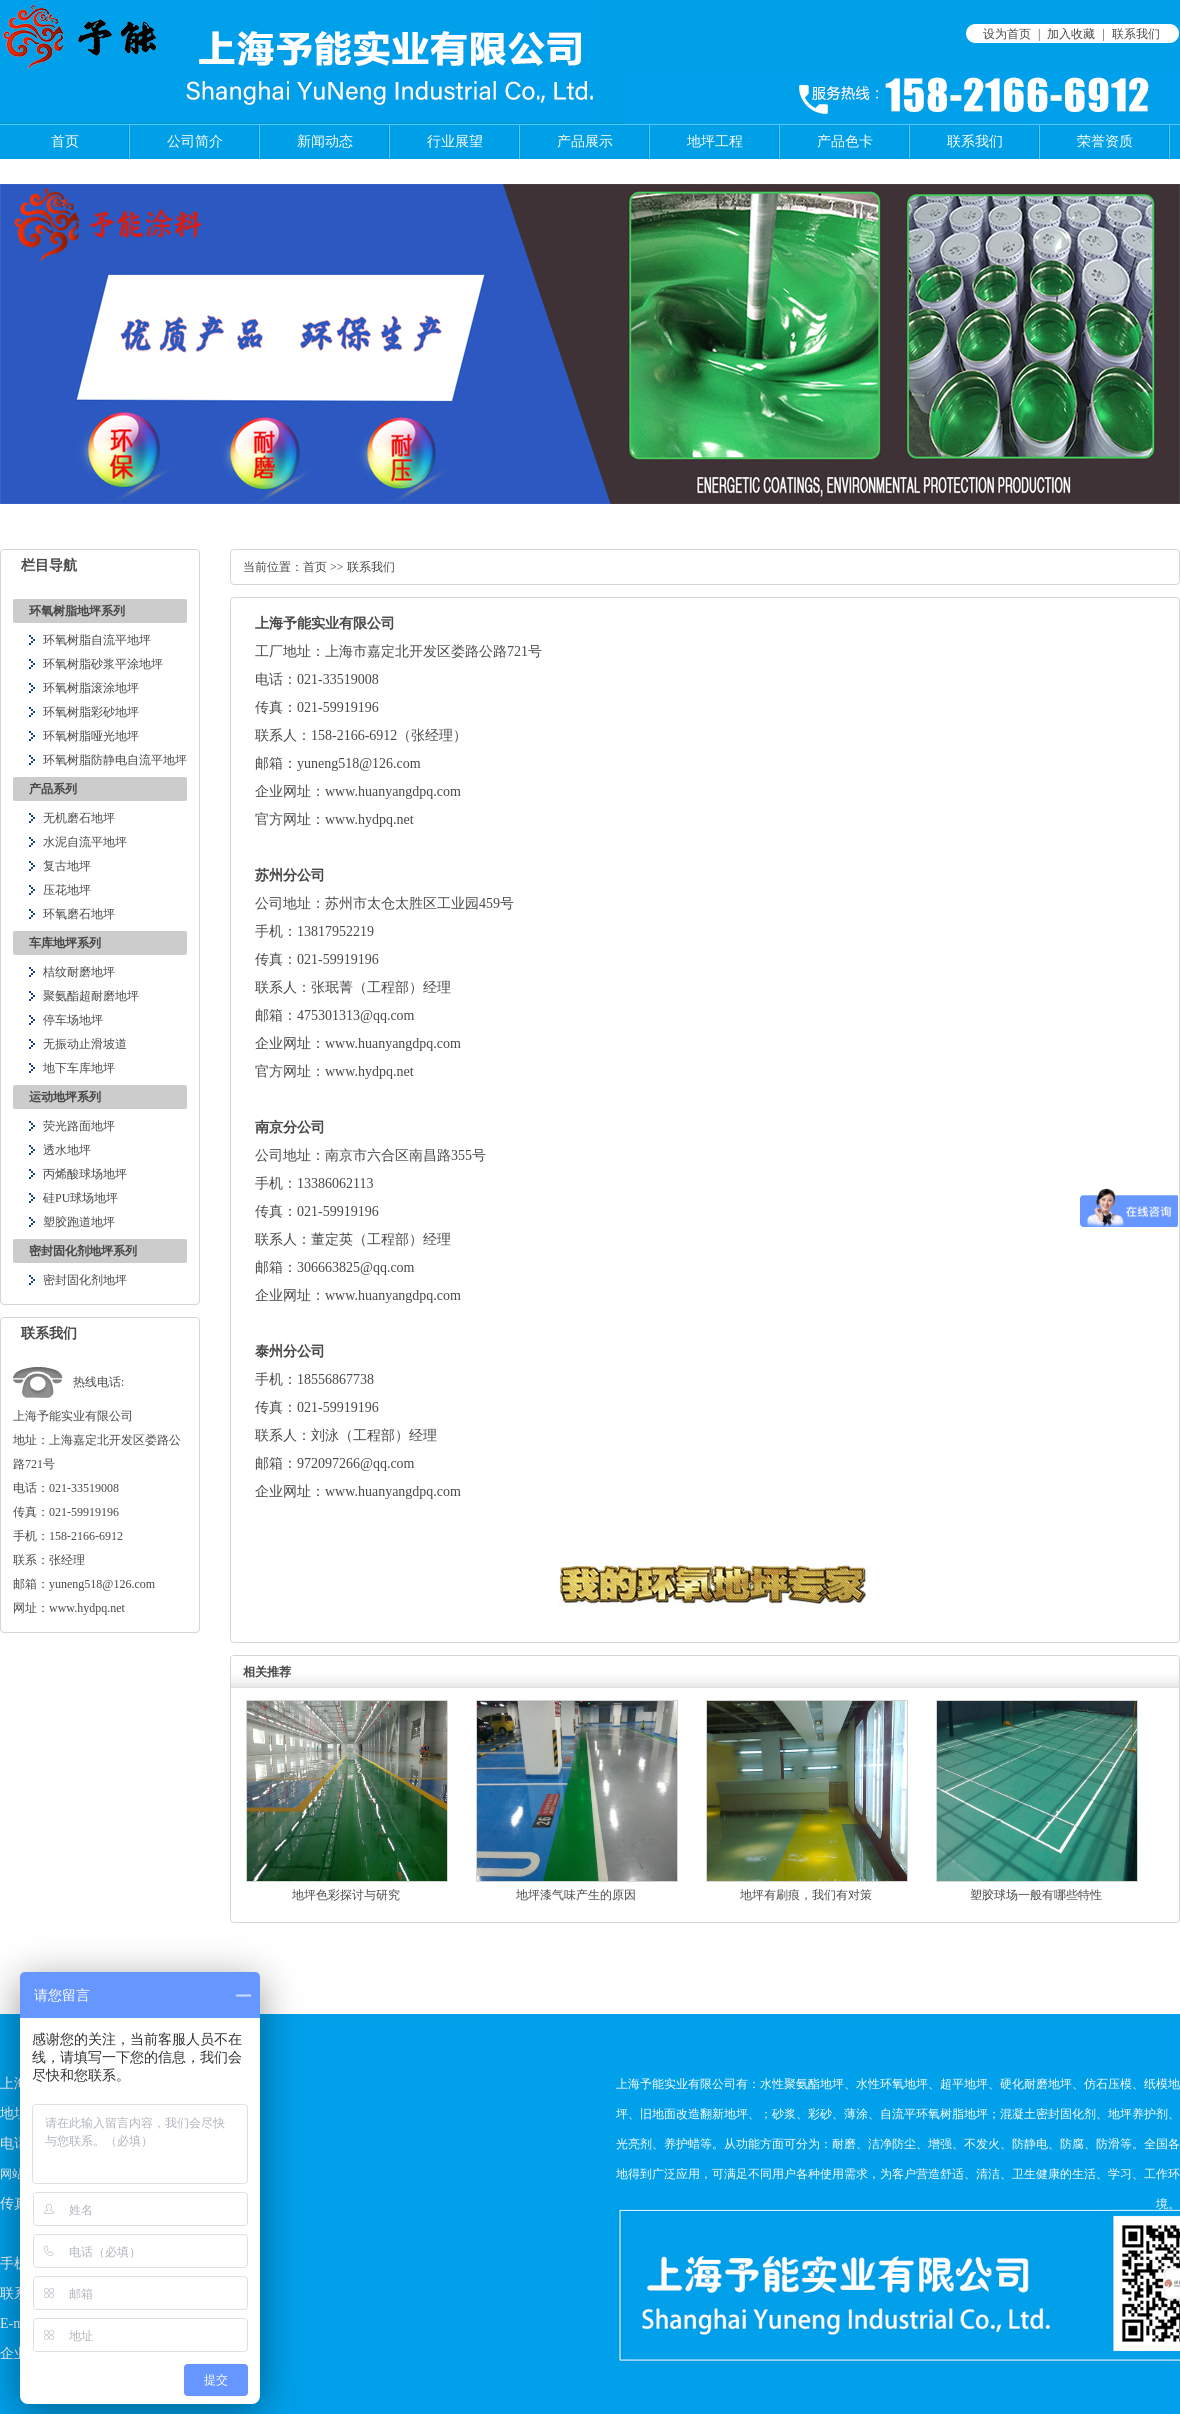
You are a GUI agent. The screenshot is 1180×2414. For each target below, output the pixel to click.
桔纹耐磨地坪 (79, 972)
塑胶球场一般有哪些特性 (1036, 1895)
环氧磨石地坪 (79, 914)
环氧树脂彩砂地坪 (91, 712)
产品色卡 (845, 141)
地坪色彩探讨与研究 (346, 1895)
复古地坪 (67, 866)
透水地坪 (67, 1150)
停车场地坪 (73, 1020)
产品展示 (585, 141)
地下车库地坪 (79, 1068)
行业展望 (455, 141)
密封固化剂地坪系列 (83, 1251)
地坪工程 (715, 141)
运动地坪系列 (65, 1097)
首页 (65, 141)
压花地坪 (67, 890)
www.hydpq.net (369, 819)
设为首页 (1007, 34)
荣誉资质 (1105, 141)
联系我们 (1136, 34)
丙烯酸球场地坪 (85, 1174)
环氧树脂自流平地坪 (97, 640)
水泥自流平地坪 (85, 842)
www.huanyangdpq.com (393, 1295)
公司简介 (195, 141)
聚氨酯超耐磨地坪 (91, 996)
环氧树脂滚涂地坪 (91, 688)
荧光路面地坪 (79, 1126)
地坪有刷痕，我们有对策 (806, 1895)
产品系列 (53, 789)
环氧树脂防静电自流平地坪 (115, 760)
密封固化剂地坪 (85, 1280)
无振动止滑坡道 (85, 1044)
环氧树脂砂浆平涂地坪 (103, 664)
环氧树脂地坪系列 (77, 611)
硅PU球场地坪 (80, 1198)
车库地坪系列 (65, 943)
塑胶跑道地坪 (79, 1222)
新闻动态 (325, 141)
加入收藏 (1071, 34)
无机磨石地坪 (79, 818)
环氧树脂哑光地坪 (91, 736)
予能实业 (311, 623)
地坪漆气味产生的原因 (576, 1895)
